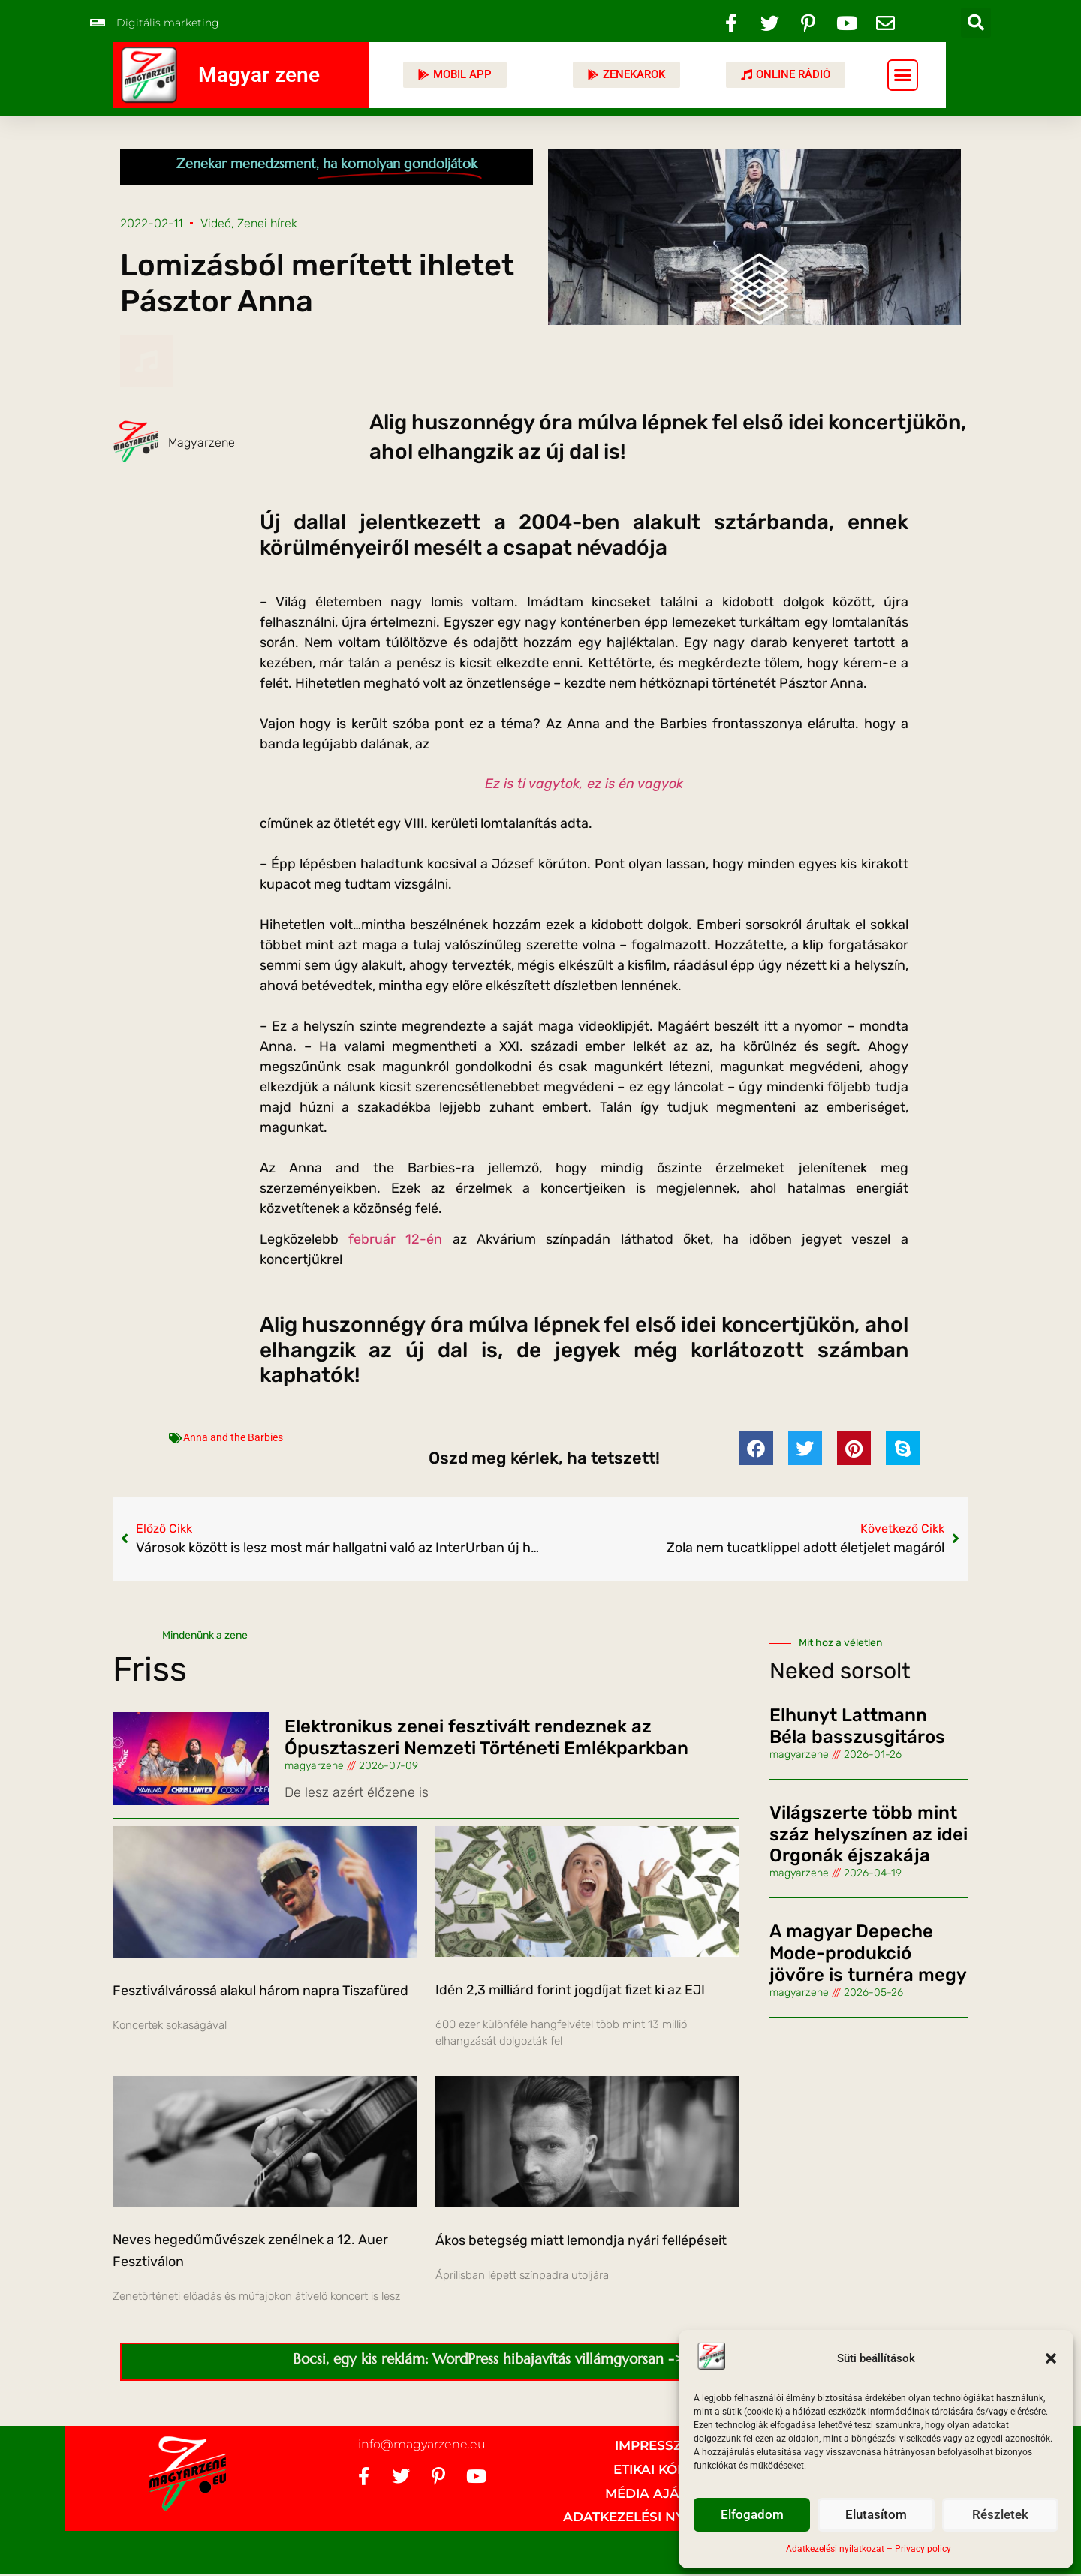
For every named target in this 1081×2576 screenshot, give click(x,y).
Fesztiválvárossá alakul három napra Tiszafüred (260, 1990)
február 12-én (395, 1239)
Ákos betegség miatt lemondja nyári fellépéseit (581, 2240)
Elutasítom (876, 2515)
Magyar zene (259, 74)
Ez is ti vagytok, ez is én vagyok (584, 783)
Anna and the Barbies (233, 1437)
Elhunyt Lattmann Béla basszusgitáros (857, 1726)
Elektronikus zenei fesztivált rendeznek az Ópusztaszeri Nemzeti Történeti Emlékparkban (486, 1737)
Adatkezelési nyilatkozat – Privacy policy (868, 2549)
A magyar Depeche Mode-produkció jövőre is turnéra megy (868, 1953)
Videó (215, 223)
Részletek (1000, 2515)
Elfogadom (751, 2515)
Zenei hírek (267, 223)
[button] (1050, 2358)
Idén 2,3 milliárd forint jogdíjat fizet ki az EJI (570, 1990)
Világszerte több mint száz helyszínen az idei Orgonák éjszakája (868, 1834)
